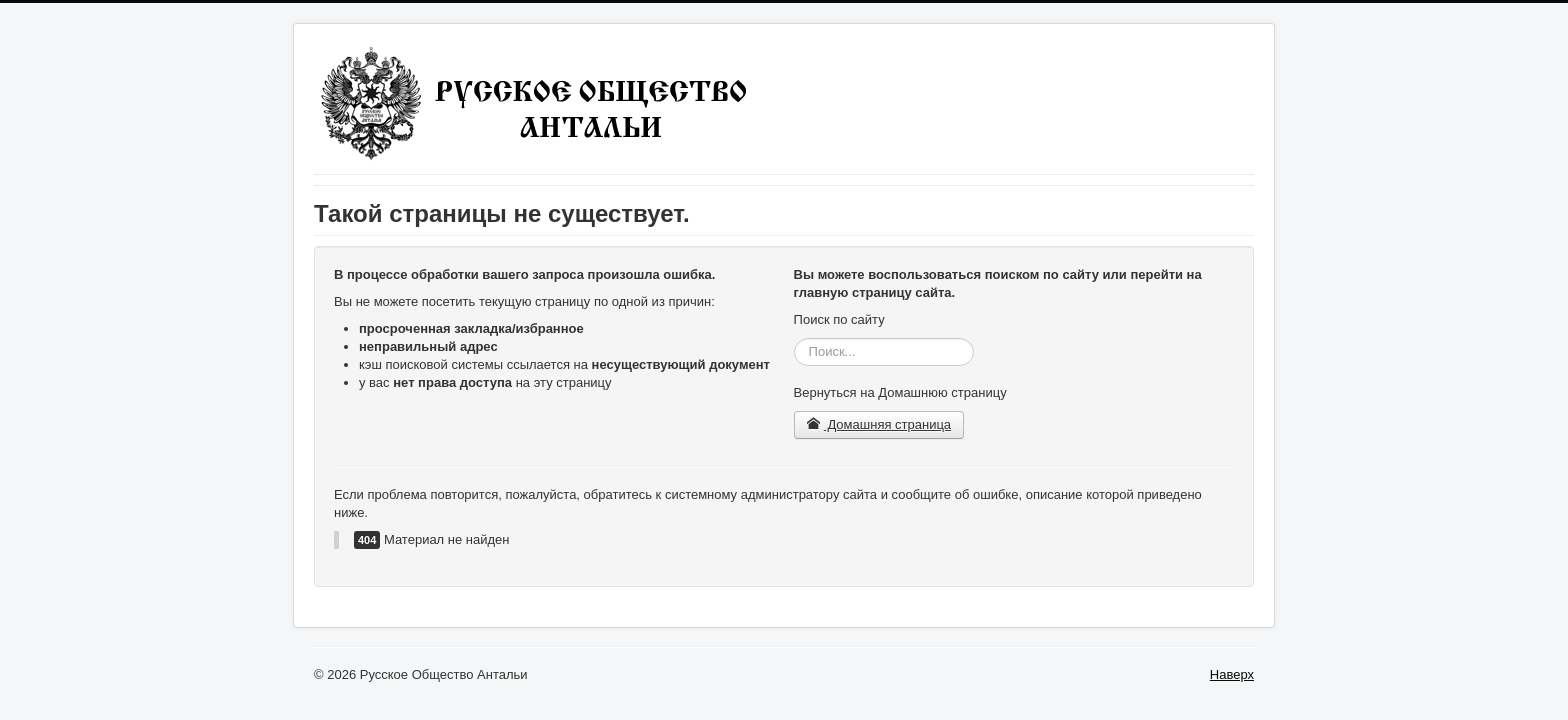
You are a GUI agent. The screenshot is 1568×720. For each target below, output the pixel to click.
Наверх (1232, 674)
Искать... (794, 338)
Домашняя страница (879, 424)
